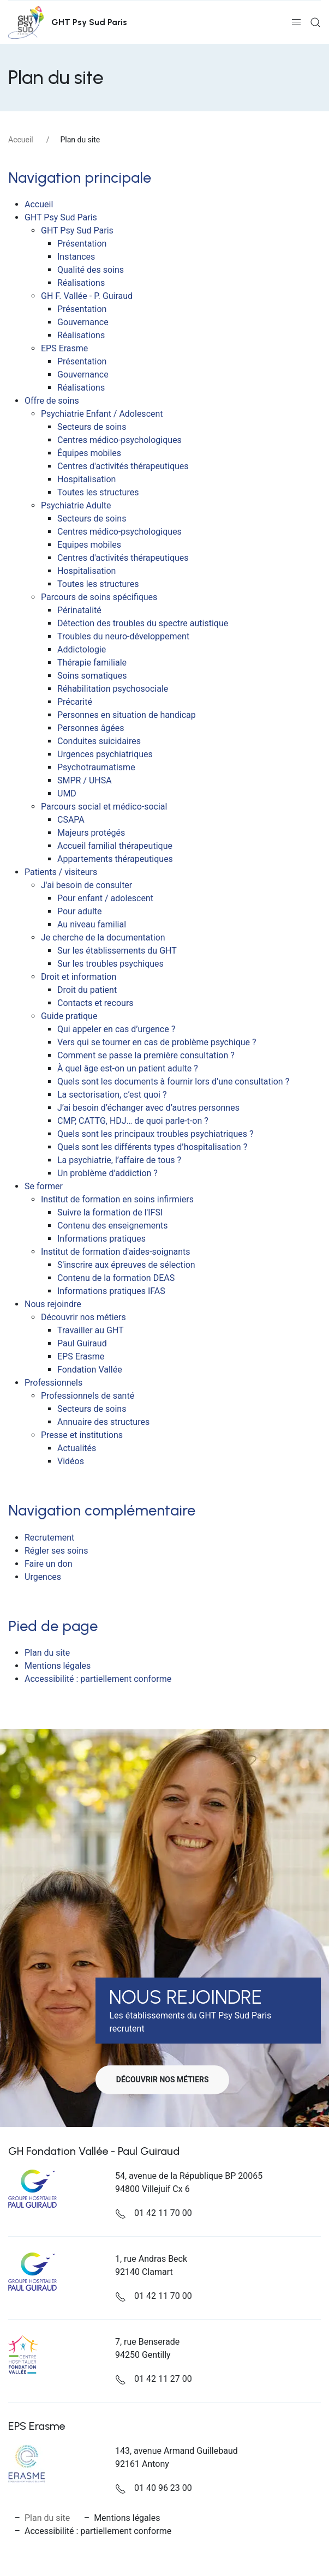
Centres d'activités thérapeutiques (123, 466)
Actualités (76, 1448)
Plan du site (47, 1653)
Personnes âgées (90, 728)
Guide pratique (69, 1016)
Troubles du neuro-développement (123, 636)
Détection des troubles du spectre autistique (142, 623)
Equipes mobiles (89, 545)
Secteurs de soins (91, 427)
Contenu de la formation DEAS (116, 1278)
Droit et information (78, 977)
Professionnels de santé (87, 1396)
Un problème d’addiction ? (107, 1173)
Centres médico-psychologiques (119, 440)
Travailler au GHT (90, 1330)
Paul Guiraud (82, 1343)
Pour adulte (79, 911)
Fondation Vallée (89, 1369)
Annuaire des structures (103, 1422)
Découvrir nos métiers (83, 1317)
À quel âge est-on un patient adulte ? (127, 1068)
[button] (296, 22)
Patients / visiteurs (61, 872)
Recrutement (49, 1537)
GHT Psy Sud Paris (61, 217)
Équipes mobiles (89, 453)
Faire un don (49, 1564)
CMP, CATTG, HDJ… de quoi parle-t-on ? (132, 1121)
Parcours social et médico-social (104, 806)
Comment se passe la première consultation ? (146, 1055)
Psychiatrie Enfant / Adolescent (102, 414)
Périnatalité (79, 610)
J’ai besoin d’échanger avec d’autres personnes (148, 1108)
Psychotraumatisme (96, 767)
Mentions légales (58, 1666)
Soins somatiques (92, 675)
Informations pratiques (101, 1238)
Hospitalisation (86, 479)
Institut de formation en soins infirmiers (117, 1199)
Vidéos (70, 1461)
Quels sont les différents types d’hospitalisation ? (152, 1147)
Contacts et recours (95, 1003)
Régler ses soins (56, 1550)
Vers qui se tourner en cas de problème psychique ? (156, 1042)
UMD (66, 793)
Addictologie (81, 649)
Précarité (74, 702)
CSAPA (71, 819)
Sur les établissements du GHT (117, 950)
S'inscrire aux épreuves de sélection (126, 1265)
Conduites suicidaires (99, 741)
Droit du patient (87, 990)
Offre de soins (52, 401)
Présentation (81, 243)
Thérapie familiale (92, 662)
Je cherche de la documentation (103, 937)
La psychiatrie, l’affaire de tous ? (119, 1160)
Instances (76, 256)
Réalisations (81, 283)
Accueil (20, 139)
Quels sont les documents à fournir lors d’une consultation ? (173, 1081)
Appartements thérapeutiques (115, 859)
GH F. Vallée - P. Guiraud (87, 296)
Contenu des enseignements (112, 1225)
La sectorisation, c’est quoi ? (112, 1094)
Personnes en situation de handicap (126, 715)
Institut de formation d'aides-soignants (115, 1252)
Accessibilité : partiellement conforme (98, 1679)
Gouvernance (83, 322)
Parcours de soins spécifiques (99, 597)
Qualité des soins (90, 270)
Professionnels (53, 1382)
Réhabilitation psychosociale (112, 689)
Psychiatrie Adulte (76, 505)
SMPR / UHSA (84, 780)
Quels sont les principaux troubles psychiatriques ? (155, 1134)
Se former (44, 1186)
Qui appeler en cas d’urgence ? (116, 1029)
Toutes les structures (98, 492)
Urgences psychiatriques (105, 754)
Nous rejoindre (53, 1304)
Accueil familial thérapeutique (114, 846)
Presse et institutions (82, 1435)
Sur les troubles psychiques (110, 963)
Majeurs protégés (91, 833)
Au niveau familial (91, 924)
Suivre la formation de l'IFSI (110, 1212)
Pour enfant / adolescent (105, 898)
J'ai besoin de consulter (86, 885)
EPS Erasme (64, 348)
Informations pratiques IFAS (111, 1291)
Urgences (43, 1577)
